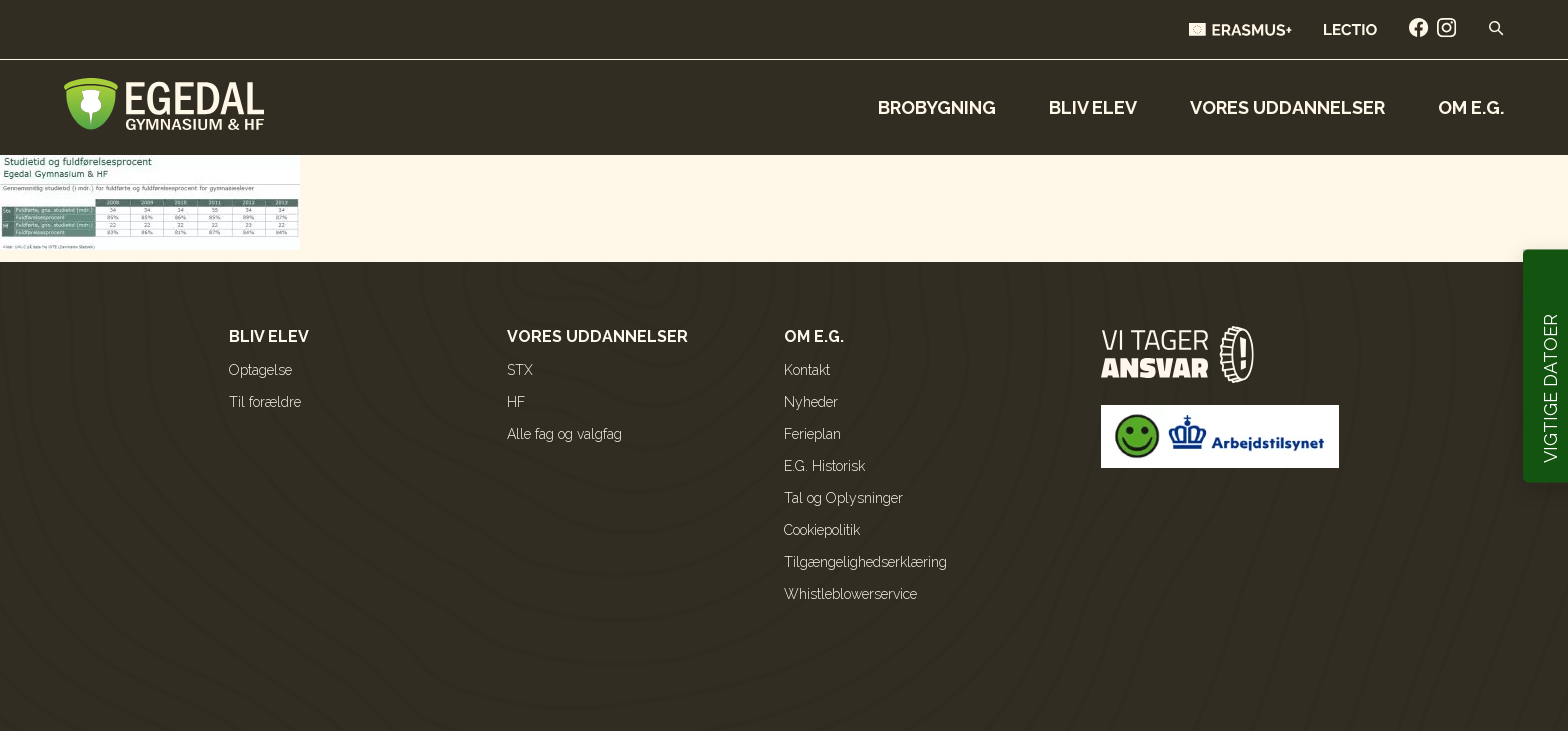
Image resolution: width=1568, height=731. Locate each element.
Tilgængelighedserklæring (865, 562)
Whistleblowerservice (850, 594)
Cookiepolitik (822, 530)
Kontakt (807, 370)
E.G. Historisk (824, 466)
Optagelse (260, 370)
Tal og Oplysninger (843, 498)
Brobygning (937, 107)
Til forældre (265, 402)
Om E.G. (1471, 107)
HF (516, 402)
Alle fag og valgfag (564, 434)
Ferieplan (812, 434)
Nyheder (811, 402)
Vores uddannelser (1287, 107)
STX (520, 370)
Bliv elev (1093, 107)
